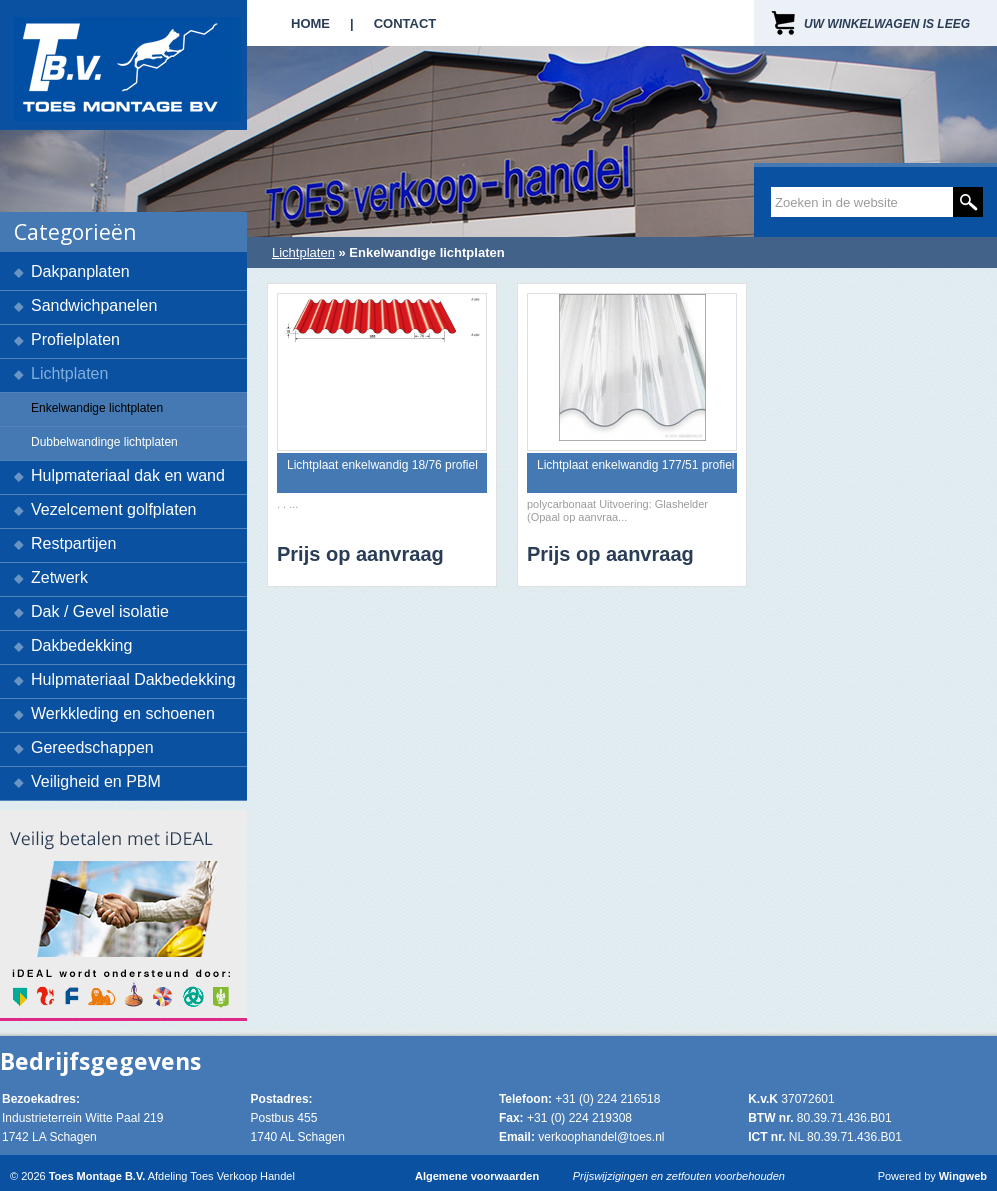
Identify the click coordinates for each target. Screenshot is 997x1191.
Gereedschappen (92, 747)
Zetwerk (59, 577)
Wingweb (963, 1176)
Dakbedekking (81, 645)
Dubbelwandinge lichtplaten (104, 442)
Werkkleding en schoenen (123, 713)
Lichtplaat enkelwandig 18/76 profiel (382, 465)
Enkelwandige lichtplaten (97, 408)
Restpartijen (73, 543)
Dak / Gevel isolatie (100, 611)
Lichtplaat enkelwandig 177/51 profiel (635, 465)
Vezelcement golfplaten (113, 509)
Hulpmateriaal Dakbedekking (133, 679)
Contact (405, 23)
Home (310, 23)
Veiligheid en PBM (96, 781)
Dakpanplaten (80, 271)
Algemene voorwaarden (477, 1176)
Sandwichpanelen (94, 305)
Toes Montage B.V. (97, 1176)
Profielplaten (75, 339)
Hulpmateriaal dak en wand (128, 475)
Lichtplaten (69, 373)
